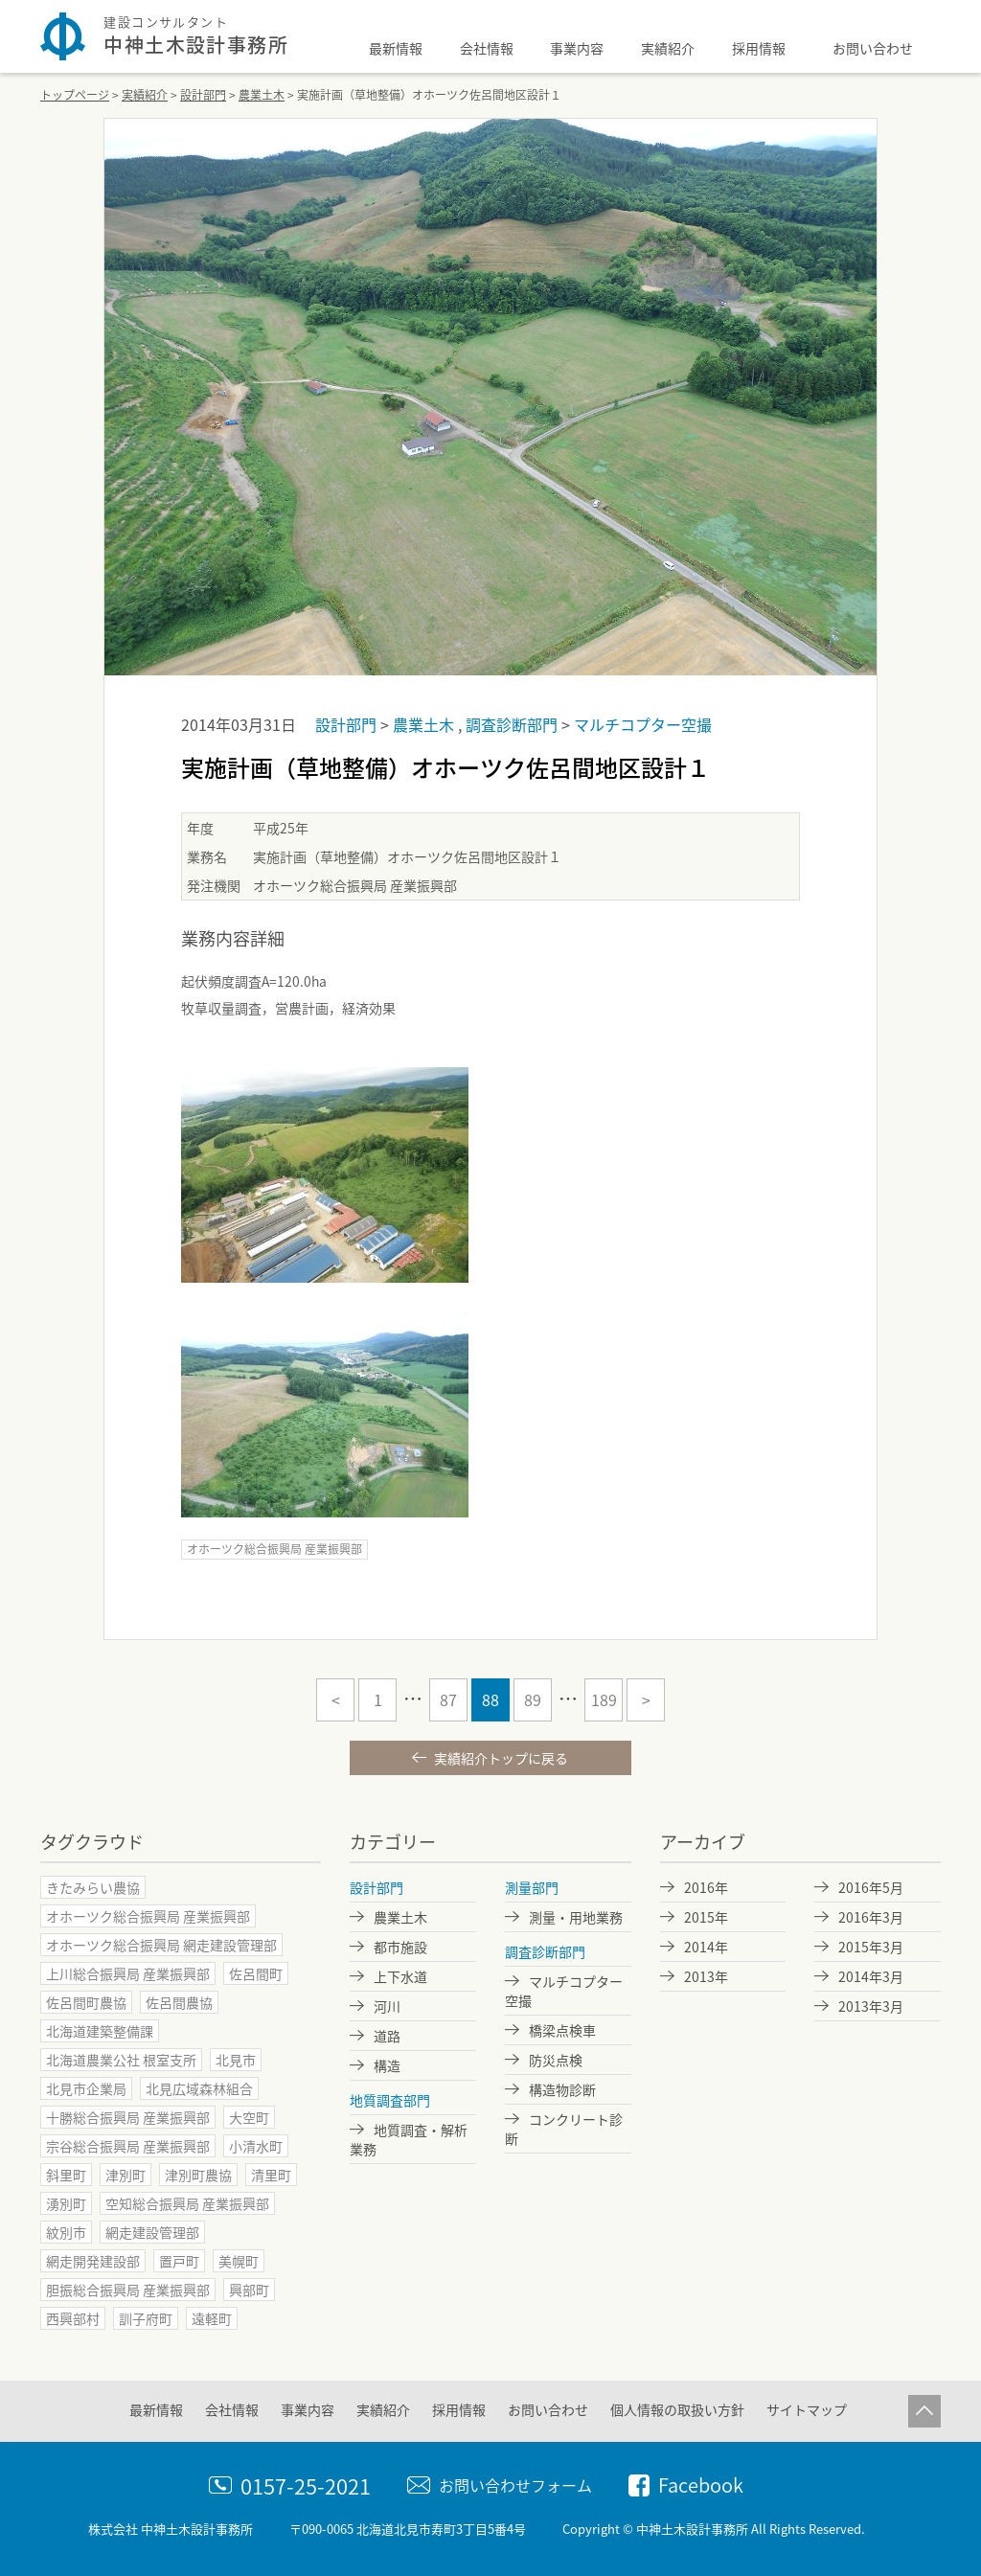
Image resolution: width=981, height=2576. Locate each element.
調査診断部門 (513, 724)
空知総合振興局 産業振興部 (187, 2203)
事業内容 (577, 47)
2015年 (706, 1916)
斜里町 (66, 2174)
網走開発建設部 (93, 2260)
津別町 (125, 2174)
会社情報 (486, 47)
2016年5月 (870, 1887)
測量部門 (532, 1887)
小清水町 (256, 2145)
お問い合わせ (873, 47)
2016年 (706, 1887)
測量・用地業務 (576, 1916)
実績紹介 (668, 47)
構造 (387, 2065)
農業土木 (425, 724)
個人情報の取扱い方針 (677, 2409)
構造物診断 (562, 2089)
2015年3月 (870, 1946)
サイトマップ (806, 2409)
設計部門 (347, 724)
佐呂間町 (256, 1973)
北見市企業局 (86, 2088)
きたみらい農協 (93, 1887)
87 (448, 1699)
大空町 (249, 2117)
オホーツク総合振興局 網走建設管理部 (161, 1944)
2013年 (706, 1976)
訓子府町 (145, 2318)
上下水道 (400, 1976)
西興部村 (73, 2318)
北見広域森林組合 (199, 2088)
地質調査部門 (390, 2099)
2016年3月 (870, 1916)
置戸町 (179, 2260)
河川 (387, 2006)
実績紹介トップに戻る (499, 1757)
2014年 (706, 1946)
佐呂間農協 (179, 2002)
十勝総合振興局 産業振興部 (128, 2117)
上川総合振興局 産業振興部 (128, 1973)
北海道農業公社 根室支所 (121, 2059)
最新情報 (395, 47)
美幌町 (238, 2260)
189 (604, 1699)
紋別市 (66, 2232)
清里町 (271, 2174)
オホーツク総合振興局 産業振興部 (274, 1549)
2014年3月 (870, 1976)
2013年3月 (870, 2006)
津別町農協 (198, 2174)
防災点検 (555, 2059)
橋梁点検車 (562, 2030)
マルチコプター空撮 (643, 724)
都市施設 (400, 1946)
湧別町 (66, 2203)
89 (532, 1699)
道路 (387, 2035)
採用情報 (759, 47)
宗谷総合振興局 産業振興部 (128, 2145)
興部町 (249, 2289)
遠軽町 (212, 2318)
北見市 (236, 2059)
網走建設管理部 (152, 2232)
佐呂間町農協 (86, 2002)
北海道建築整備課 (99, 2030)
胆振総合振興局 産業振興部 (128, 2289)
